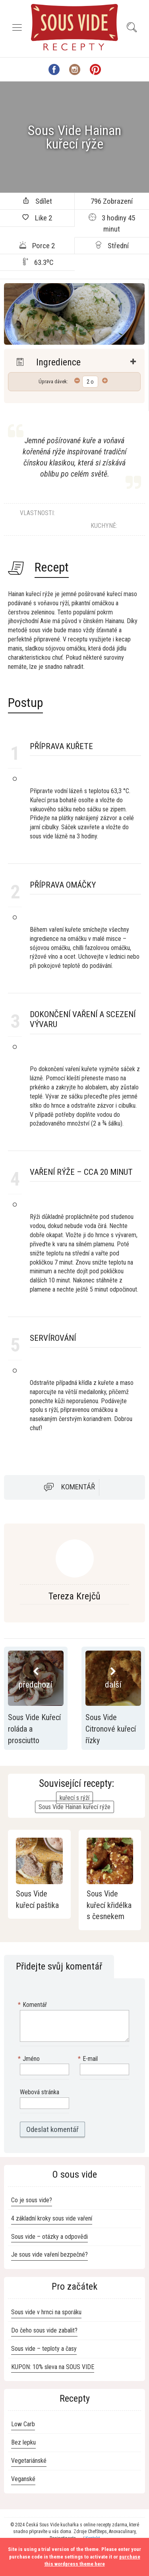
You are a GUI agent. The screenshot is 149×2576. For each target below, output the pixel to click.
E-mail (89, 2059)
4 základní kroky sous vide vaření (51, 2218)
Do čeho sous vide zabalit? (44, 2330)
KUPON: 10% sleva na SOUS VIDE (52, 2367)
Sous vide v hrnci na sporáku (46, 2312)
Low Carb (23, 2424)
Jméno (30, 2059)
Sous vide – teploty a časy (44, 2348)
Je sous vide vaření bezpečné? (49, 2254)
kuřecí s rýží (74, 1798)
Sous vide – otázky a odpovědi (49, 2236)
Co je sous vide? (31, 2200)
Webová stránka (39, 2092)
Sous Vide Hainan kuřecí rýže (74, 1807)
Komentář (78, 1486)
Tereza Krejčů (74, 1596)
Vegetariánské (28, 2460)
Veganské (23, 2479)
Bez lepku (23, 2442)
